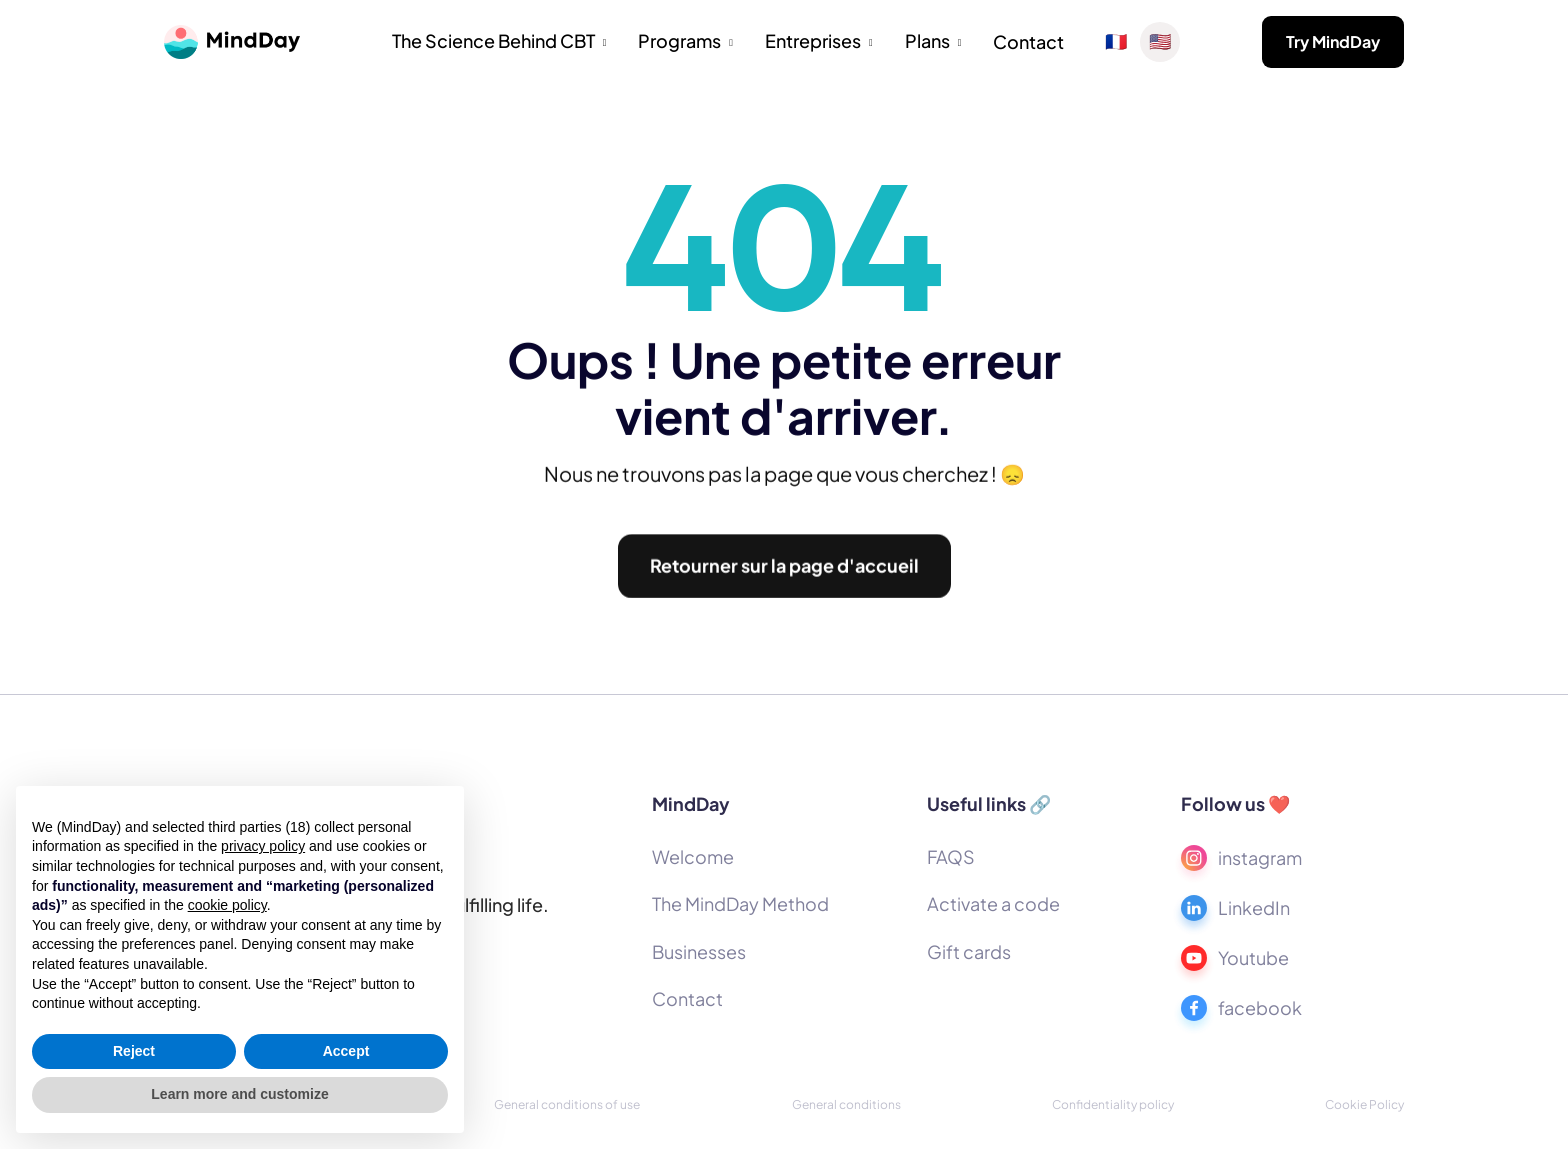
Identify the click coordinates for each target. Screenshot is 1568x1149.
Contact (1028, 41)
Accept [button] (346, 1051)
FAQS (951, 856)
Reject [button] (134, 1051)
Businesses (699, 951)
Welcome (693, 856)
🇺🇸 (1160, 42)
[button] (499, 43)
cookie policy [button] (227, 905)
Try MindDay (1333, 41)
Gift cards (969, 951)
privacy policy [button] (263, 846)
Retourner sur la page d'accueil (784, 573)
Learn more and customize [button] (239, 1094)
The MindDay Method (740, 903)
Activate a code (993, 903)
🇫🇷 (1116, 42)
